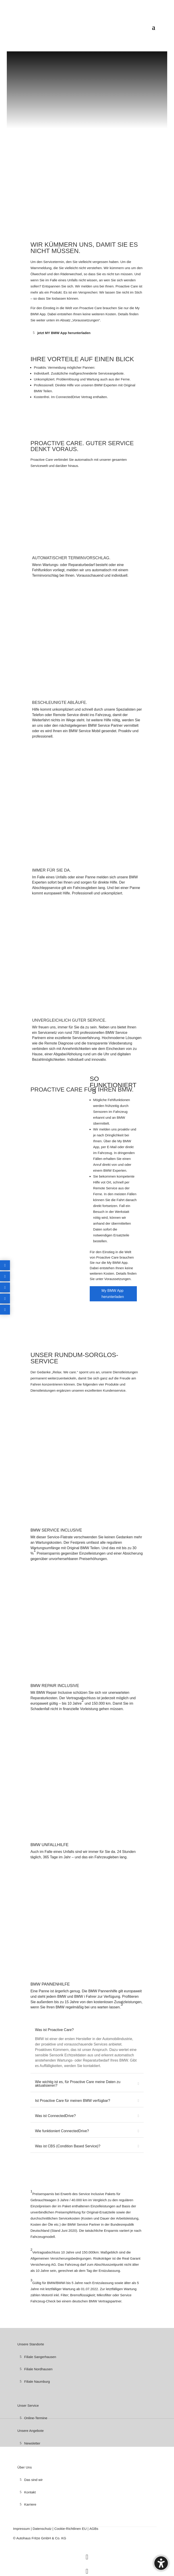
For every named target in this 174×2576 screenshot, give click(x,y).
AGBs (93, 2529)
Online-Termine (35, 2418)
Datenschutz (43, 2529)
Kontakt (30, 2492)
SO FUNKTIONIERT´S (113, 1099)
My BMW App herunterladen (113, 1308)
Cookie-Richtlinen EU (70, 2529)
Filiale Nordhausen (38, 2369)
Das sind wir (33, 2480)
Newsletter (32, 2443)
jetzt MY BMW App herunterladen (63, 333)
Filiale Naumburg (37, 2381)
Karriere (30, 2504)
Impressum (22, 2529)
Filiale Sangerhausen (40, 2357)
